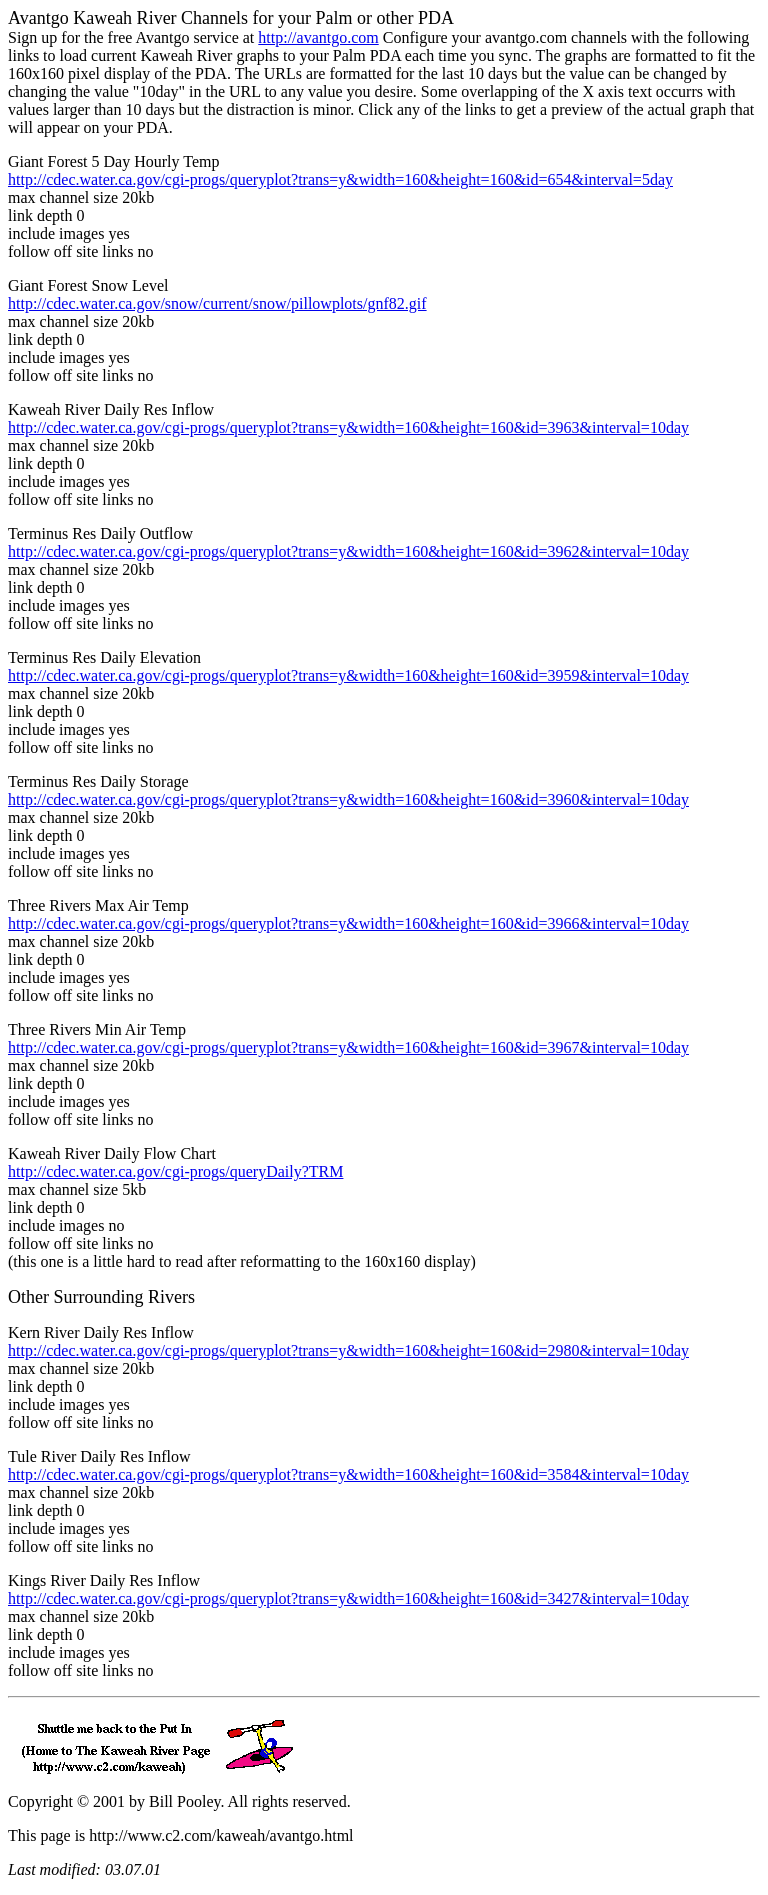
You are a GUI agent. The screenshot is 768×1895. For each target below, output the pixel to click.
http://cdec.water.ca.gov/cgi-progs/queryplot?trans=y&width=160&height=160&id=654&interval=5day (340, 179)
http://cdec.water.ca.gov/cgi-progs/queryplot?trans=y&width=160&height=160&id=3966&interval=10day (348, 923)
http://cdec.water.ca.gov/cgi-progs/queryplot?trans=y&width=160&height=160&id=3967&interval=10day (348, 1047)
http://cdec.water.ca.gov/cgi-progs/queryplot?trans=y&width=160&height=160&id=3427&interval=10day (348, 1598)
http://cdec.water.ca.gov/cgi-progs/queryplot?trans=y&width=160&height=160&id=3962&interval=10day (348, 551)
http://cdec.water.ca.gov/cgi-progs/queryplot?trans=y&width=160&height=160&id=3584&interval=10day (348, 1474)
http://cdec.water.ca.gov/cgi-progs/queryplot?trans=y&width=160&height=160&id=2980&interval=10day (348, 1350)
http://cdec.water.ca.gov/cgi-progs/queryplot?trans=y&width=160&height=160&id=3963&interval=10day (348, 427)
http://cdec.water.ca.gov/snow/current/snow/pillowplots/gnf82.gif (217, 303)
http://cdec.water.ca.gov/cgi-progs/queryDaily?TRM (175, 1171)
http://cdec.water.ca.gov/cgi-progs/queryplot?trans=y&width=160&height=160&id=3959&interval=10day (348, 675)
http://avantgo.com (318, 37)
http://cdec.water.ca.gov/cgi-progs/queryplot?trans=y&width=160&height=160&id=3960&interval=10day (348, 799)
